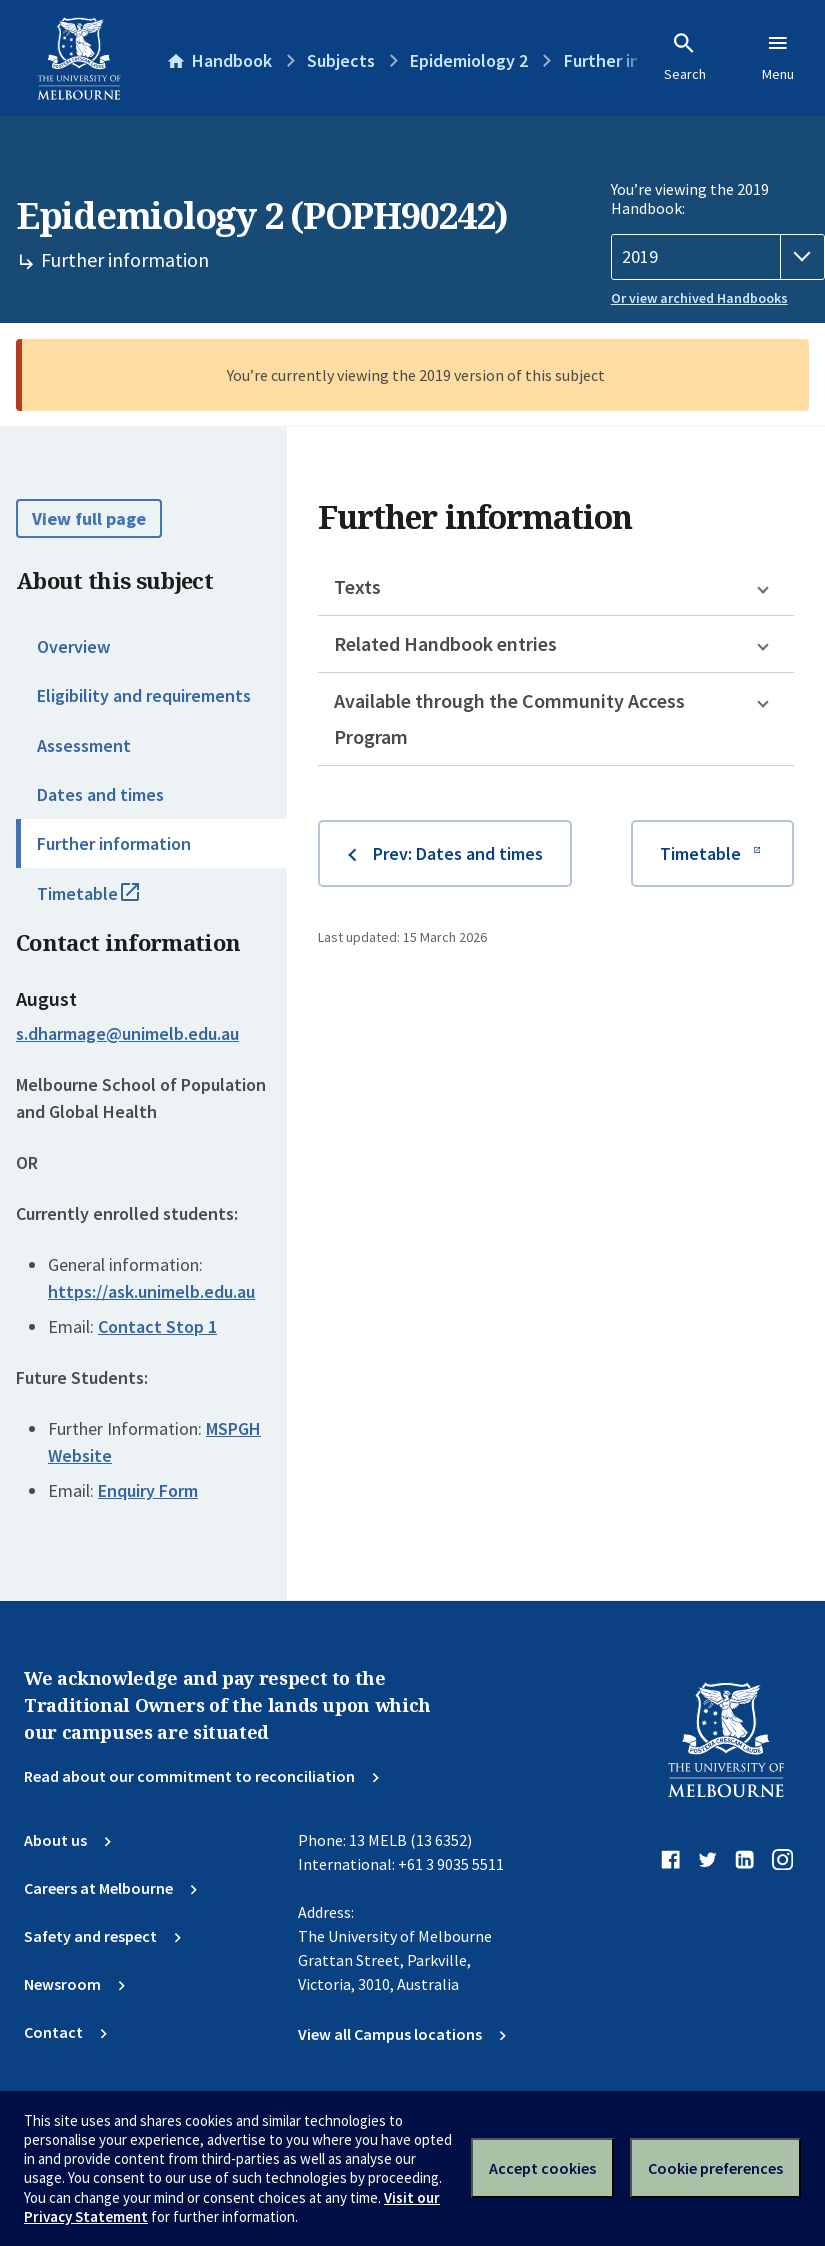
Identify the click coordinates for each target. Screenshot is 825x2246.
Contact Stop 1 (157, 1326)
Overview (73, 646)
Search (685, 57)
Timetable (110, 902)
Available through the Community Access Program (509, 718)
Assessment (84, 745)
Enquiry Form (148, 1490)
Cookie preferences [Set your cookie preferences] (715, 2168)
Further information (114, 843)
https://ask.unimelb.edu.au (151, 1291)
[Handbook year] (718, 257)
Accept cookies (542, 2168)
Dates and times (100, 794)
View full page (89, 518)
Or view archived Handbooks (699, 298)
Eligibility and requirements (144, 695)
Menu (778, 57)
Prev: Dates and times (458, 853)
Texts (357, 586)
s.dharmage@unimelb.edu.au (127, 1034)
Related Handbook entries (445, 643)
